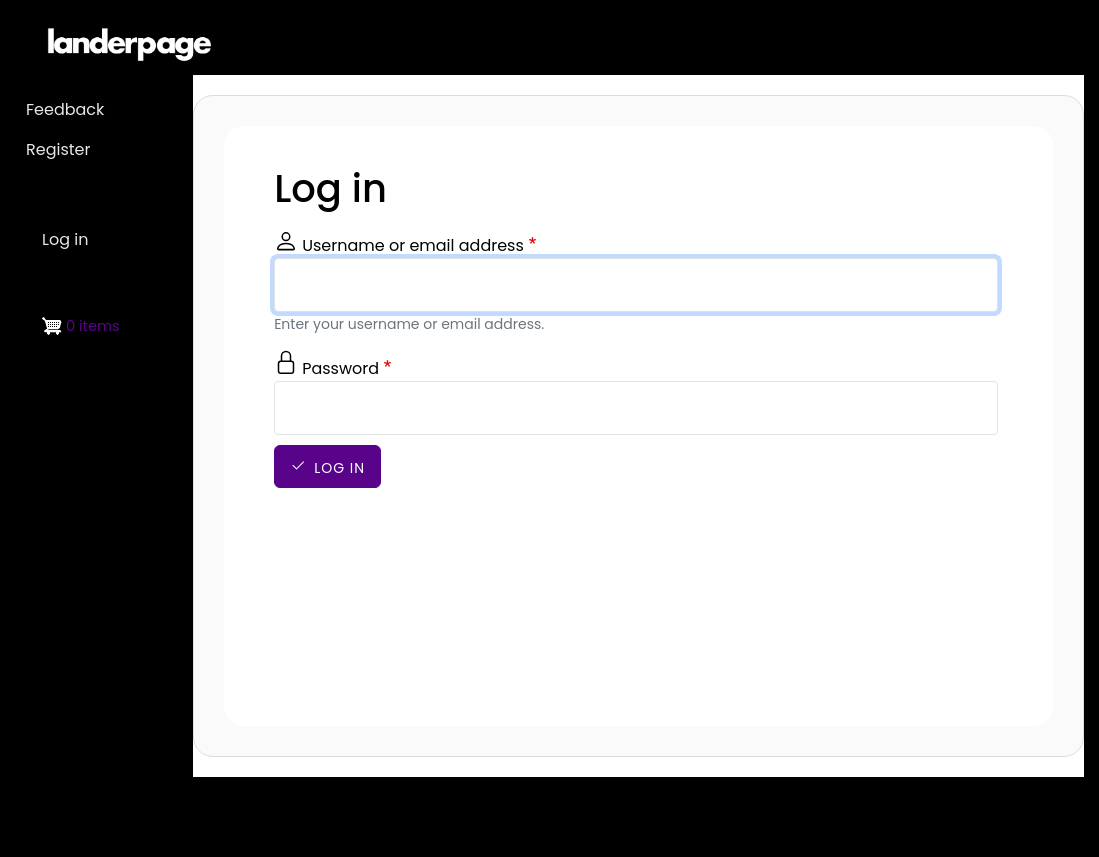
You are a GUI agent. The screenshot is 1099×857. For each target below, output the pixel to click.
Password (340, 368)
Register (58, 149)
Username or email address (413, 245)
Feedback (65, 109)
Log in (339, 468)
